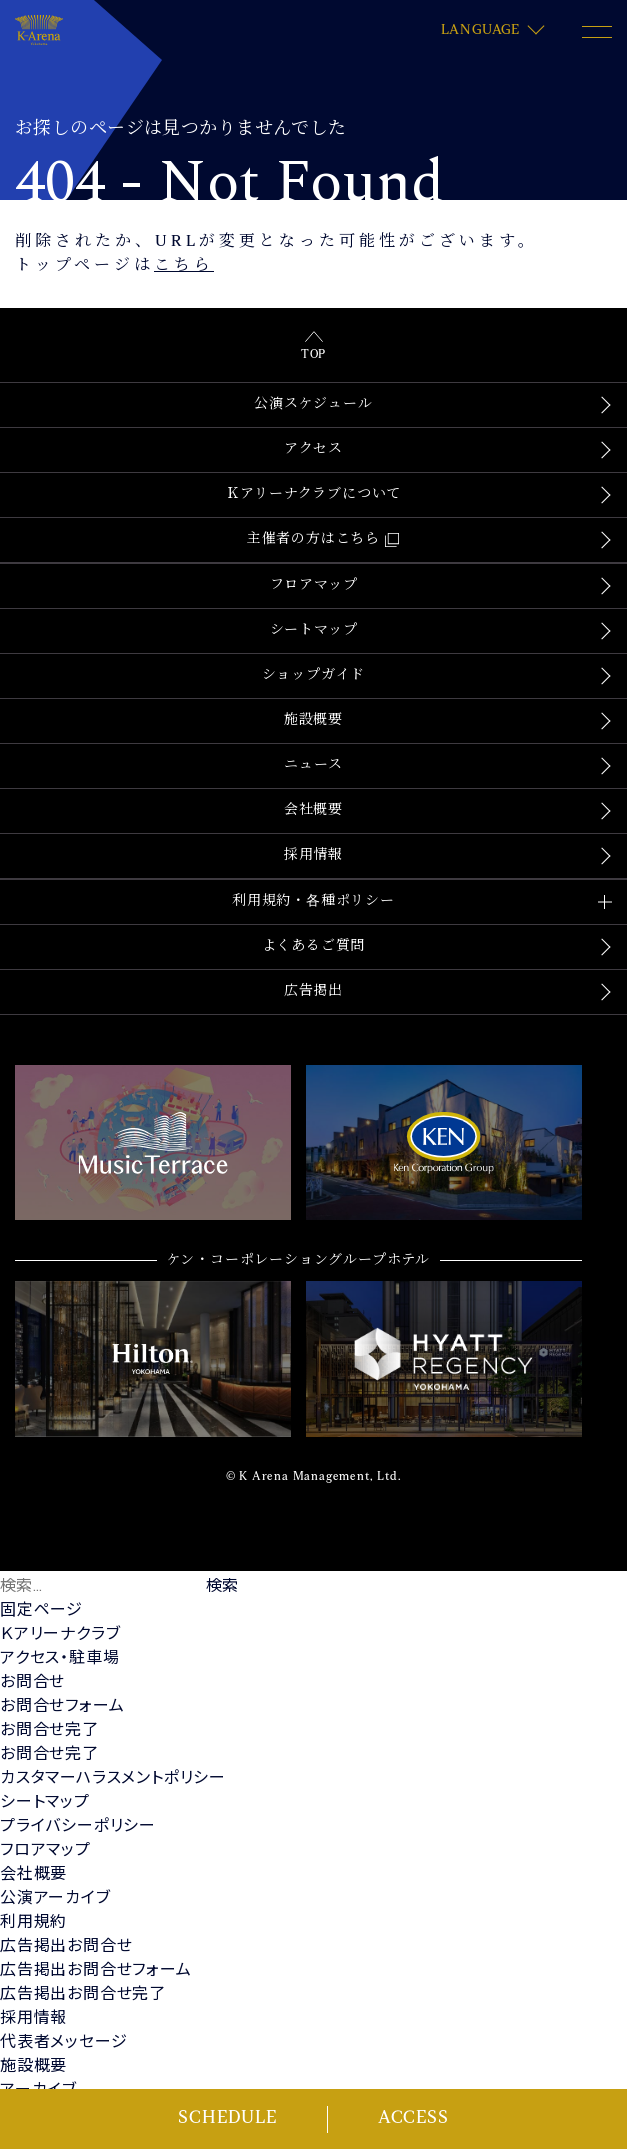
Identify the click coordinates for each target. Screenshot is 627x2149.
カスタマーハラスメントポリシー (113, 1776)
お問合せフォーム (62, 1704)
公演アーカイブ (55, 1896)
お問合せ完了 (49, 1728)
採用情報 (313, 855)
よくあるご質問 (314, 946)
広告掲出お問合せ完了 (83, 1992)
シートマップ (314, 630)
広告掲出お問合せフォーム (96, 1968)
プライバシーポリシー (78, 1824)
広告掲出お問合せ (66, 1944)
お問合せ (32, 1680)
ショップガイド (314, 675)
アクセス (313, 449)
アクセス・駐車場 (59, 1656)
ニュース (313, 765)
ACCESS (413, 2119)
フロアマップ (314, 585)
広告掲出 (313, 991)
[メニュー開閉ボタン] (597, 32)
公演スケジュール (313, 404)
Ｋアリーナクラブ (60, 1632)
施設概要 (313, 720)
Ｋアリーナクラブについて (314, 494)
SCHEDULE (227, 2119)
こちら (184, 266)
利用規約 (33, 1920)
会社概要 (313, 810)
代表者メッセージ (63, 2040)
